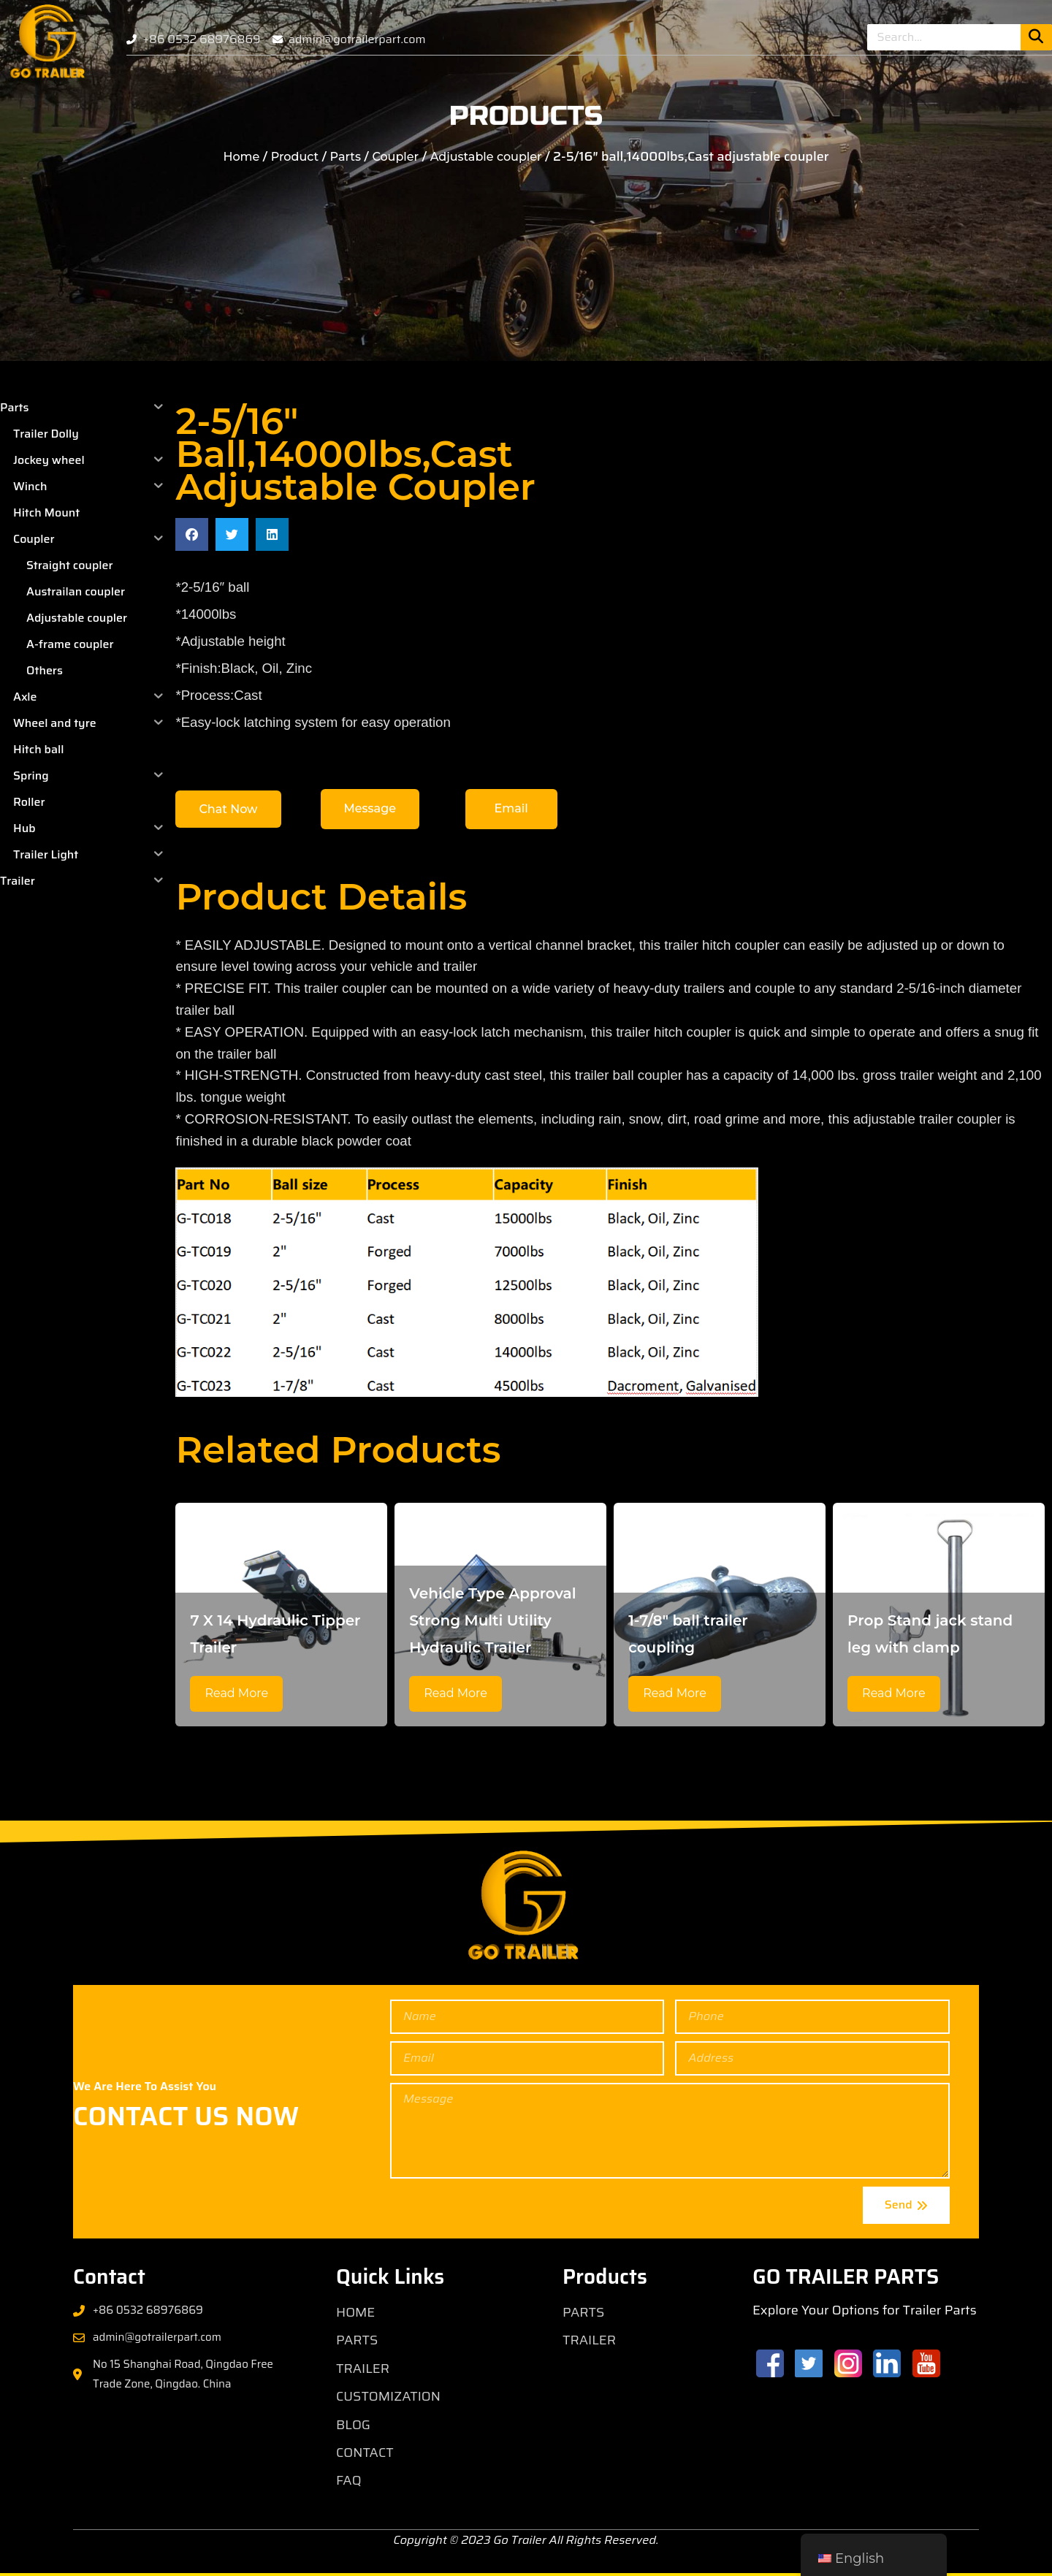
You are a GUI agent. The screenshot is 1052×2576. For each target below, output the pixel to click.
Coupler (395, 157)
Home (241, 157)
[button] (191, 534)
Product (295, 157)
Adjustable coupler (486, 157)
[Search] (1036, 37)
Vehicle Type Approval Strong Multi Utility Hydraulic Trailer (492, 1620)
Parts (345, 157)
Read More (236, 1693)
